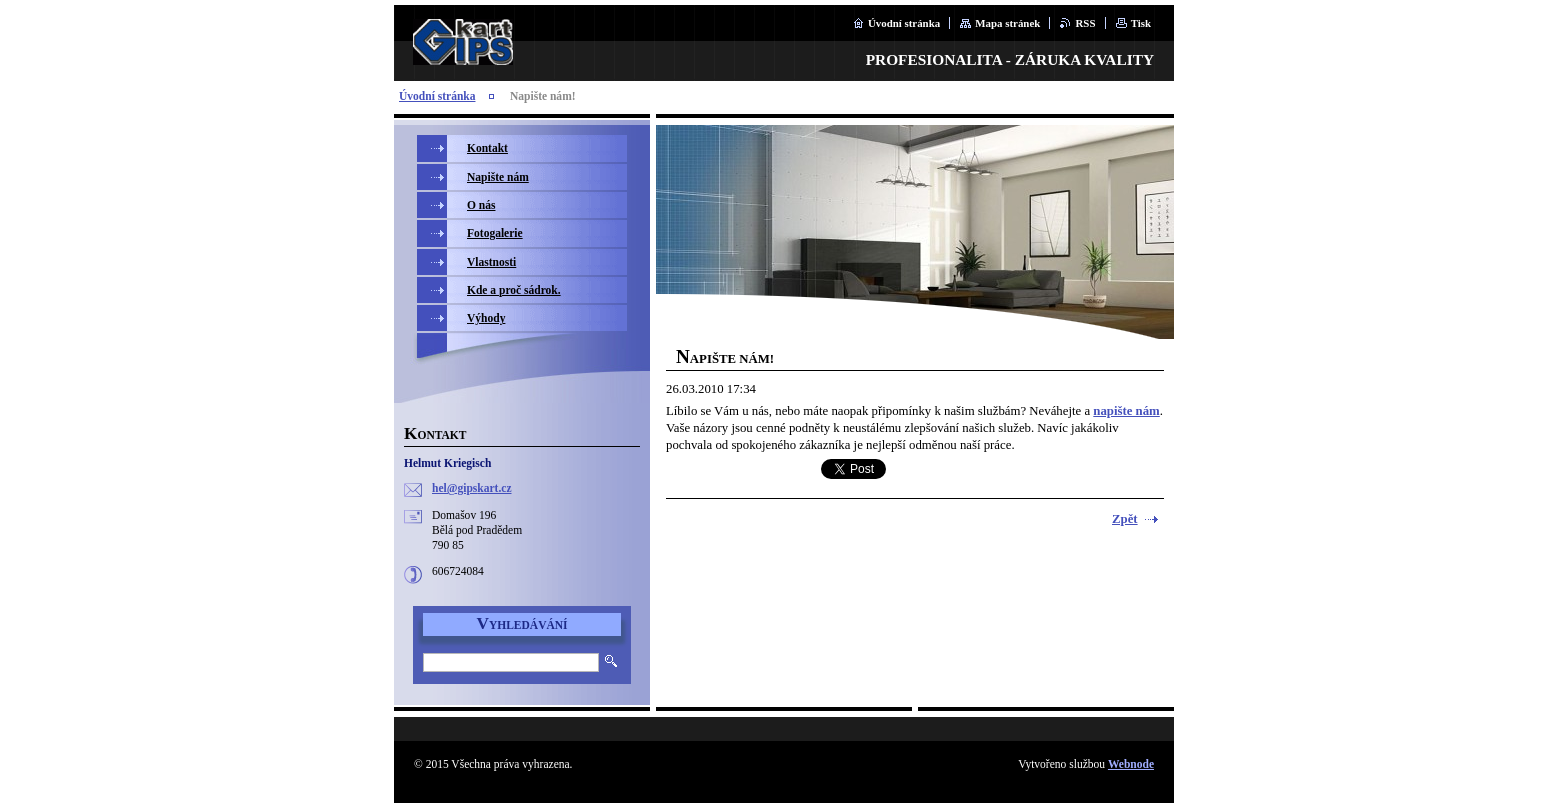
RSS (1085, 23)
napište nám (1126, 411)
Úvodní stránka (904, 23)
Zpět (1125, 519)
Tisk (1141, 23)
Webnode (1131, 764)
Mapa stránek (1007, 23)
